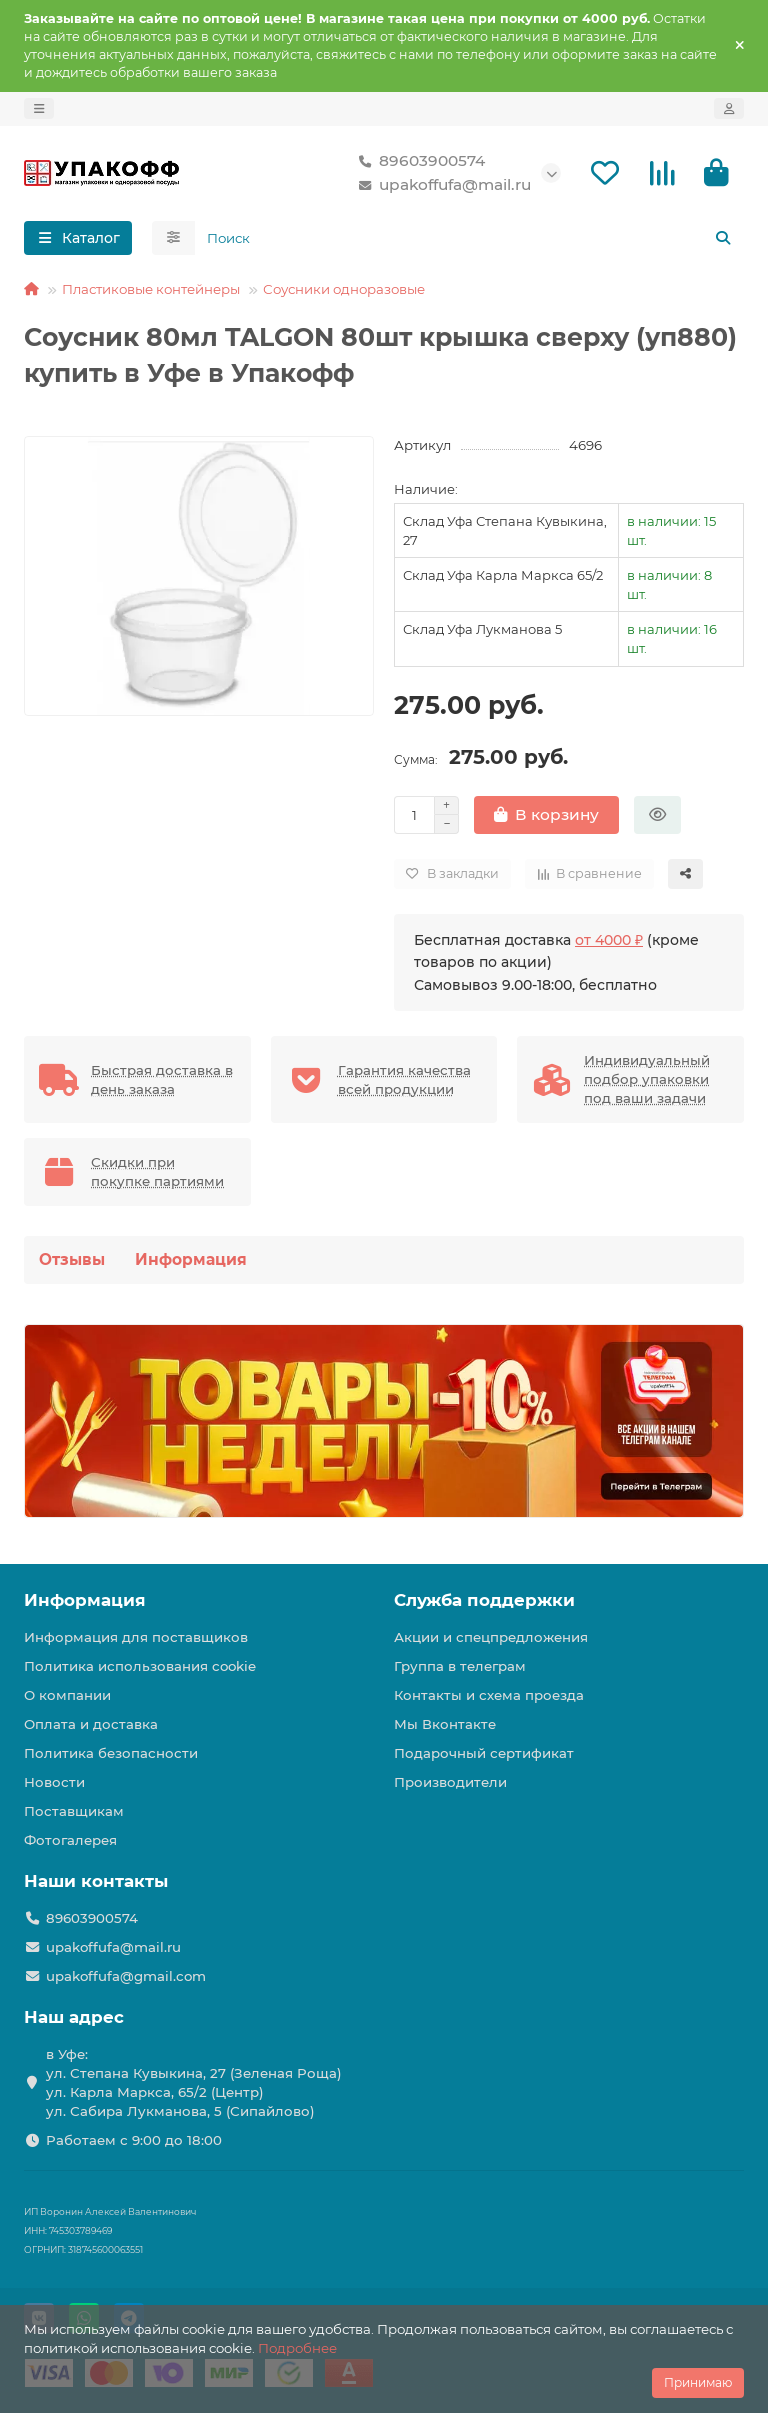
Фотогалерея (70, 1840)
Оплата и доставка (91, 1724)
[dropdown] (39, 108)
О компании (67, 1695)
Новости (54, 1782)
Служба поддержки (484, 1600)
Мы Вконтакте (445, 1724)
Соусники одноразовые (344, 290)
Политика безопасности (111, 1753)
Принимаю (698, 2382)
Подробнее (297, 2348)
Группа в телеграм (460, 1666)
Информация (191, 1261)
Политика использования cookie (140, 1666)
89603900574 (418, 162)
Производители (450, 1782)
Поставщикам (74, 1811)
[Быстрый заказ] (657, 816)
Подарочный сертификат (484, 1753)
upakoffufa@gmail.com (126, 1976)
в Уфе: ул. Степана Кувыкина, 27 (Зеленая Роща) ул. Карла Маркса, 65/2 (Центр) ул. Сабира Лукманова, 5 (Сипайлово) (194, 2082)
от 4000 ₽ (609, 941)
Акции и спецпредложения (491, 1637)
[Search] (470, 239)
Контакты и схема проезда (489, 1695)
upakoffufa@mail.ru (441, 186)
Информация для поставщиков (136, 1637)
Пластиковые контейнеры (151, 290)
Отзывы (72, 1261)
